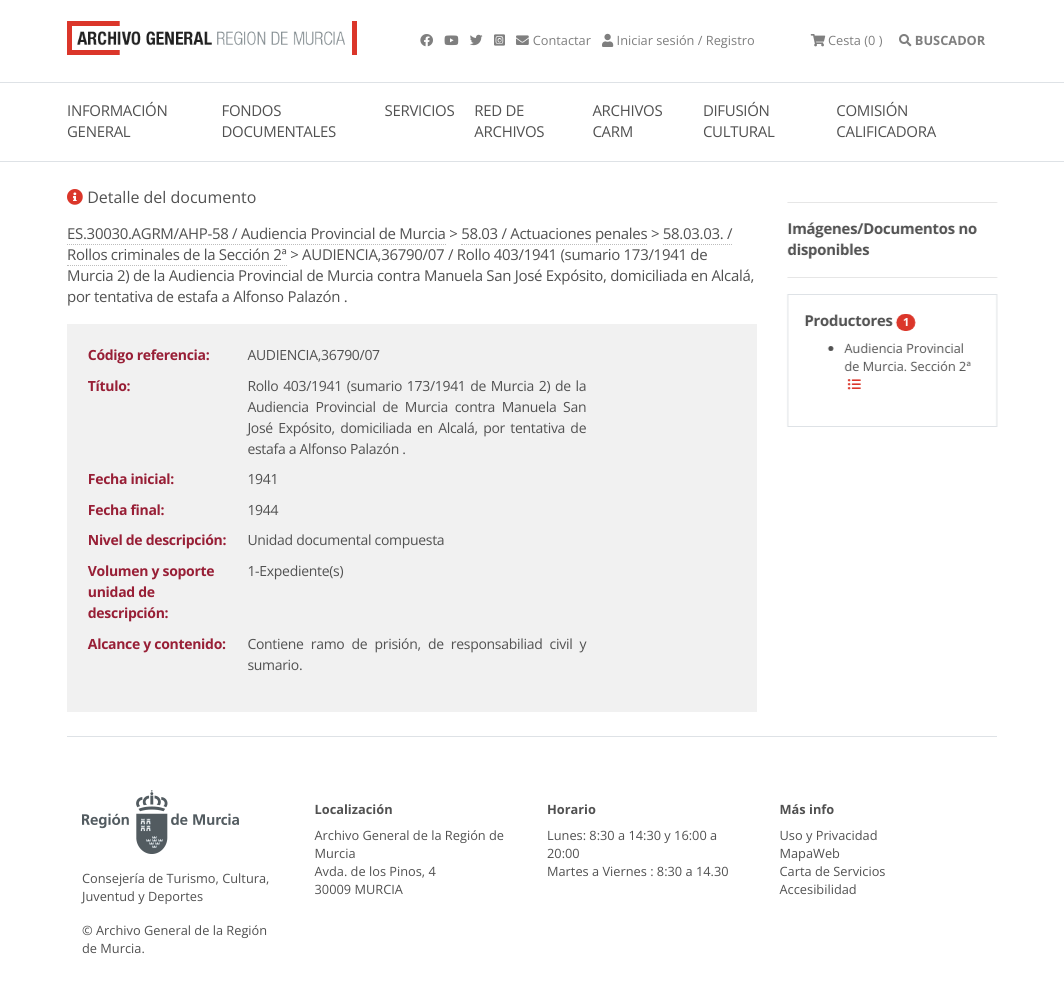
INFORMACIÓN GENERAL (117, 121)
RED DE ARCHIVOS (509, 121)
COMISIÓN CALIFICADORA (886, 121)
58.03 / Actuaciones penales (554, 234)
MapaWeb (810, 853)
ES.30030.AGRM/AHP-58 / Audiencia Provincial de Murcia (256, 234)
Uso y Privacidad (829, 835)
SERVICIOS (420, 111)
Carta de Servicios (833, 871)
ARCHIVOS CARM (627, 121)
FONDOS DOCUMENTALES (278, 121)
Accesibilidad (818, 889)
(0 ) (847, 40)
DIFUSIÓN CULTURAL (739, 121)
